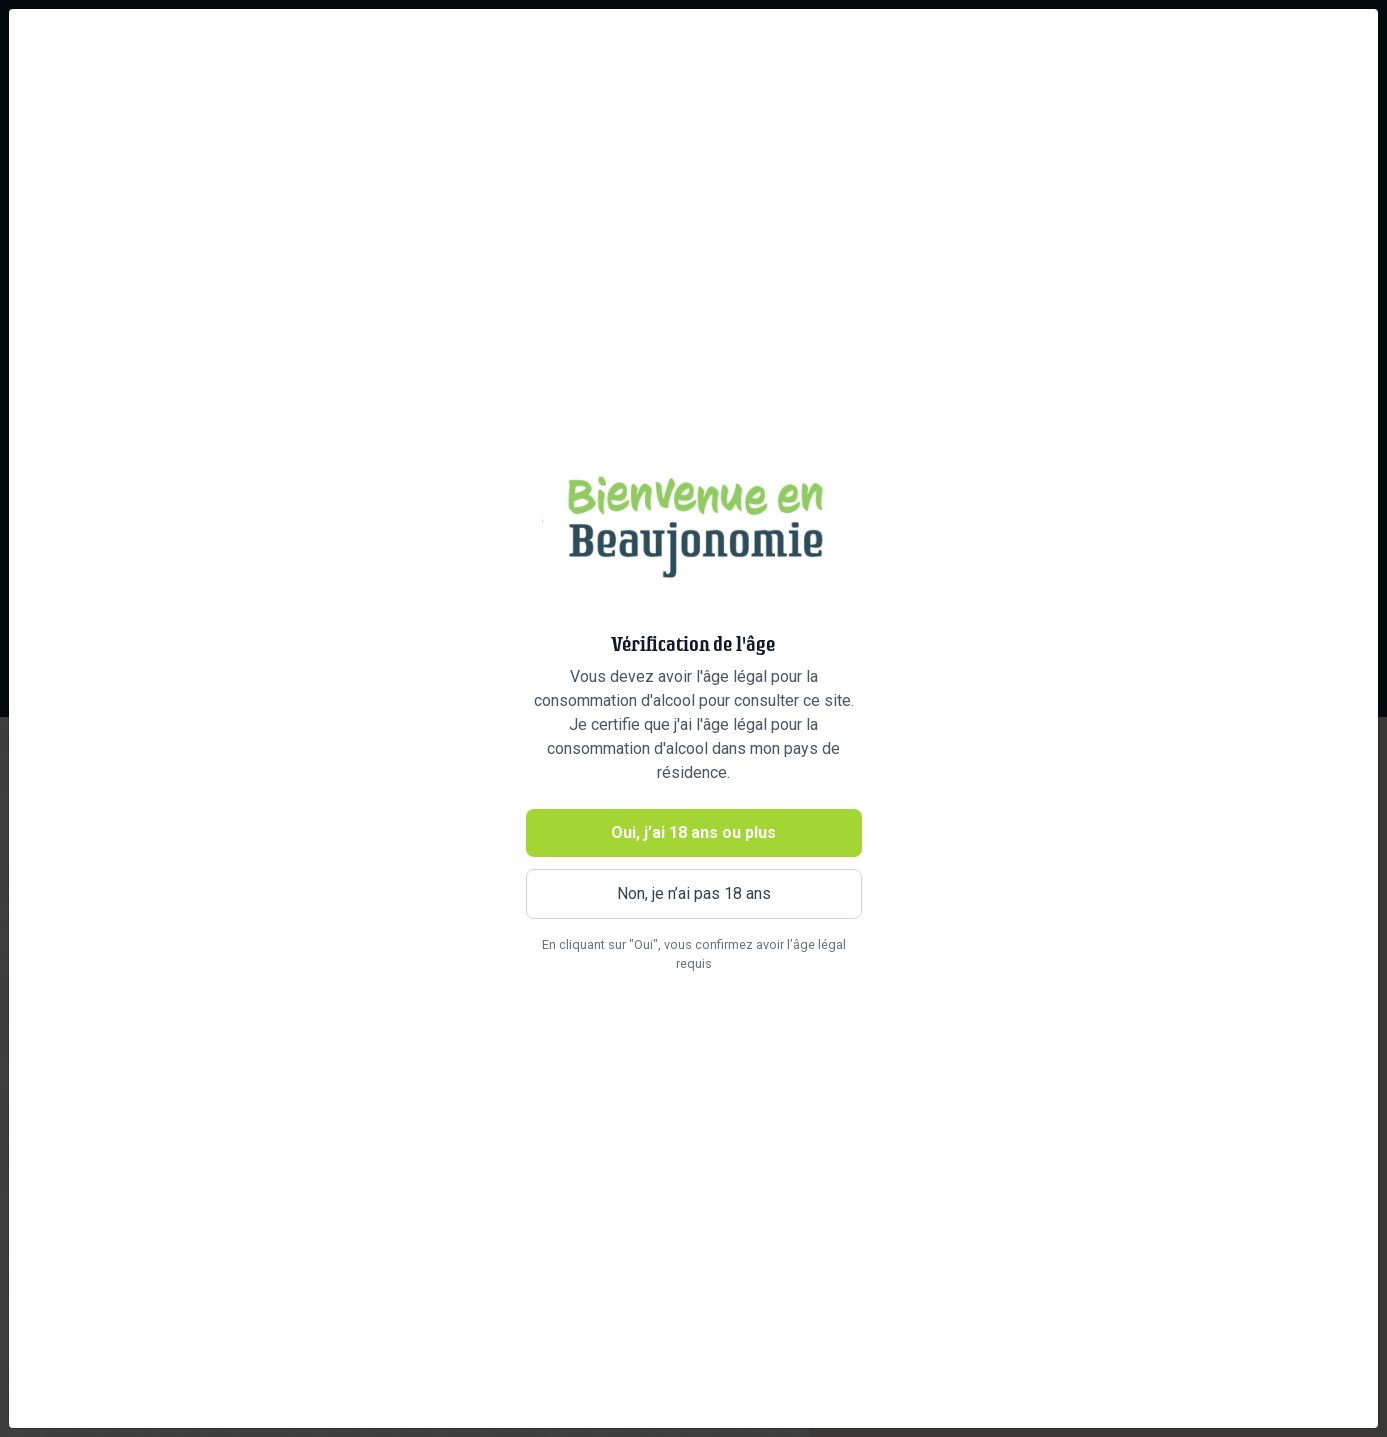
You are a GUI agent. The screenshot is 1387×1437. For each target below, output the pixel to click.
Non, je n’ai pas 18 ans (694, 893)
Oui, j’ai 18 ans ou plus (693, 832)
